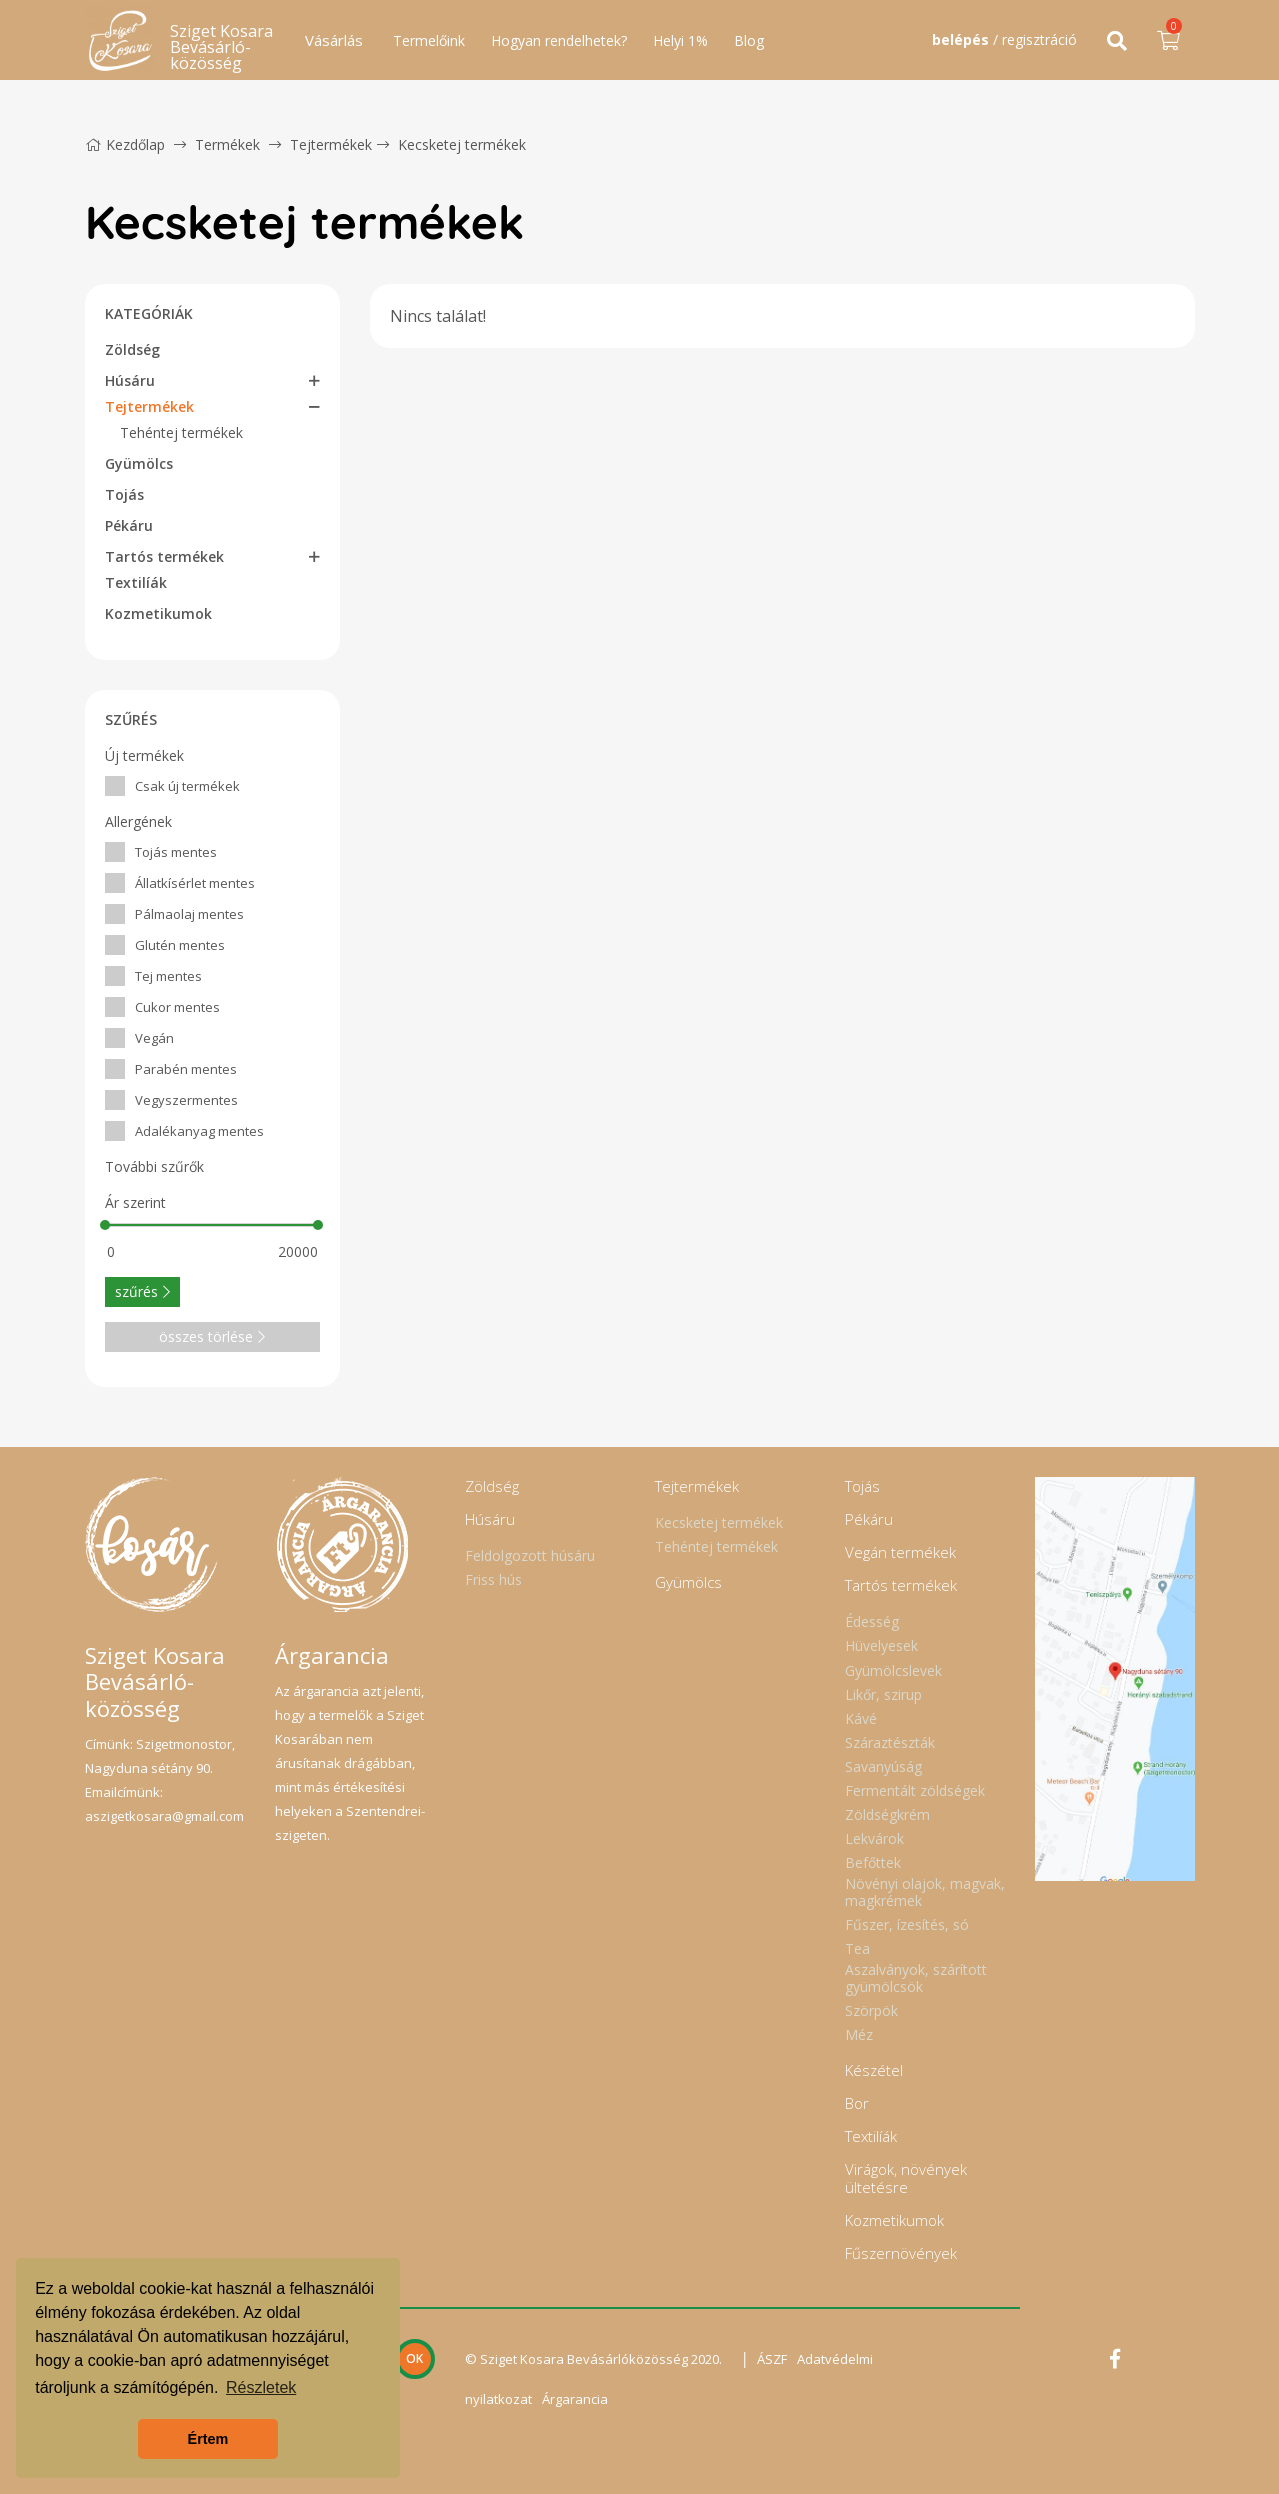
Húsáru (130, 380)
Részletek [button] (261, 2387)
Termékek (227, 144)
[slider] (106, 1225)
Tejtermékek (331, 144)
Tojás (124, 494)
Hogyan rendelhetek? (559, 40)
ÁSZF (772, 2359)
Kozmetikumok (158, 613)
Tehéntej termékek (181, 432)
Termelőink (429, 40)
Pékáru (129, 525)
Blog (749, 40)
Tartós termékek (164, 556)
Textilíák (136, 582)
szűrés (142, 1291)
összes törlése (212, 1336)
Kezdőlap (125, 144)
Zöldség (132, 349)
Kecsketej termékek (462, 144)
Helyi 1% (680, 40)
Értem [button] (208, 2439)
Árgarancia (575, 2399)
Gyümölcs (139, 463)
